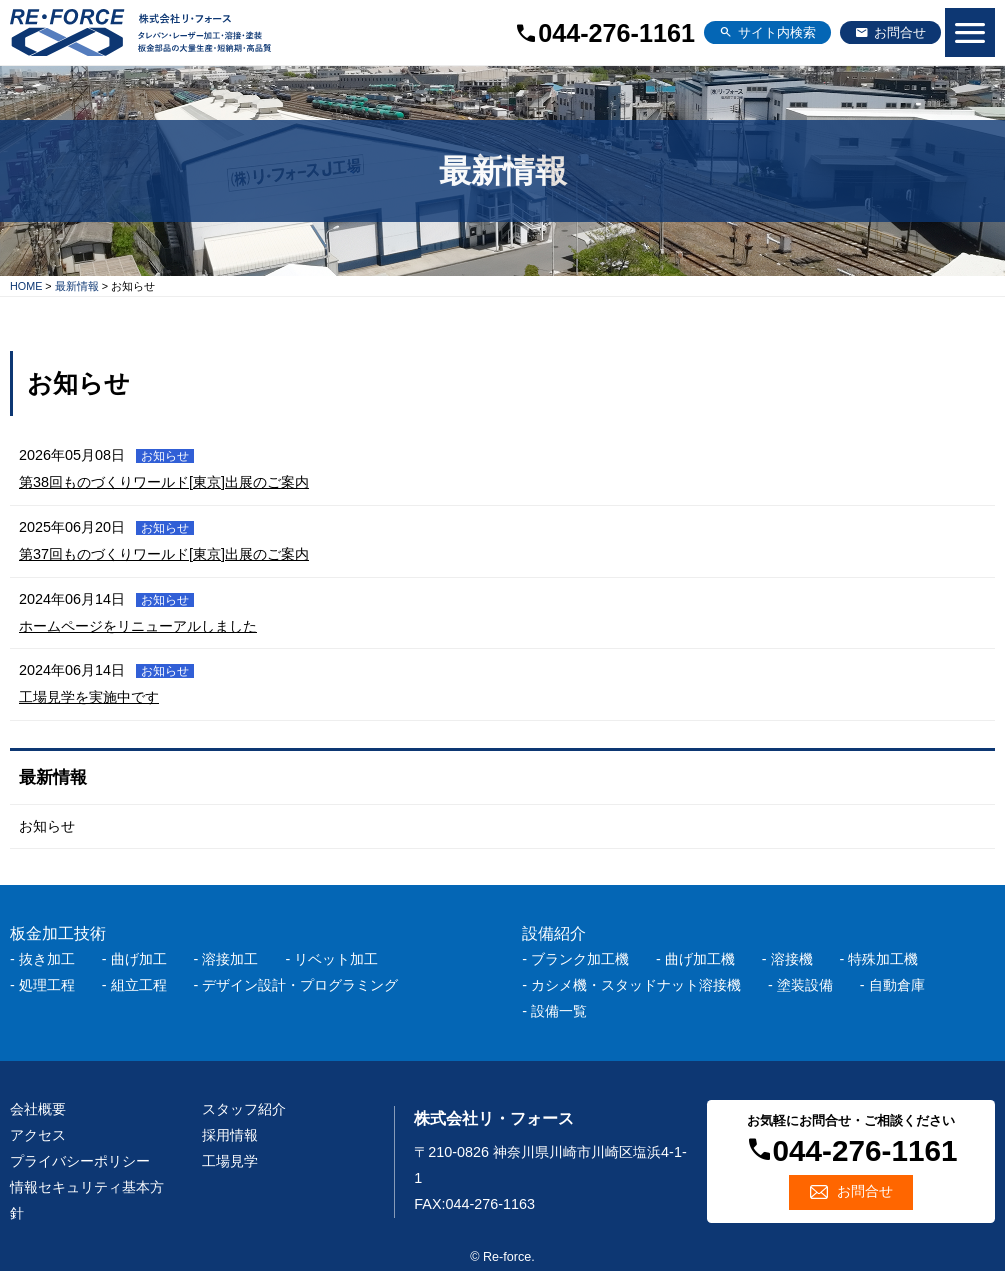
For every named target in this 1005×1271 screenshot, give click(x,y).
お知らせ (47, 826)
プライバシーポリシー (80, 1161)
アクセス (38, 1135)
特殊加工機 (883, 959)
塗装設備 (805, 985)
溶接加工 (230, 959)
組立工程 (139, 985)
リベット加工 (336, 959)
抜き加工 (47, 959)
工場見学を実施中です (89, 697)
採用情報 (230, 1135)
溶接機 (792, 959)
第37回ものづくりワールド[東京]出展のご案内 (164, 554)
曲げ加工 (139, 959)
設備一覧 (559, 1011)
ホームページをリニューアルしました (138, 626)
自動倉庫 (897, 985)
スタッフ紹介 (244, 1109)
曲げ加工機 (700, 959)
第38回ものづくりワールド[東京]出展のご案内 (164, 482)
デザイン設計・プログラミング (300, 985)
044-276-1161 (616, 33)
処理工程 (47, 985)
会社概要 (38, 1109)
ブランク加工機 (580, 959)
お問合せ (900, 33)
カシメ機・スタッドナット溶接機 (636, 985)
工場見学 (230, 1161)
